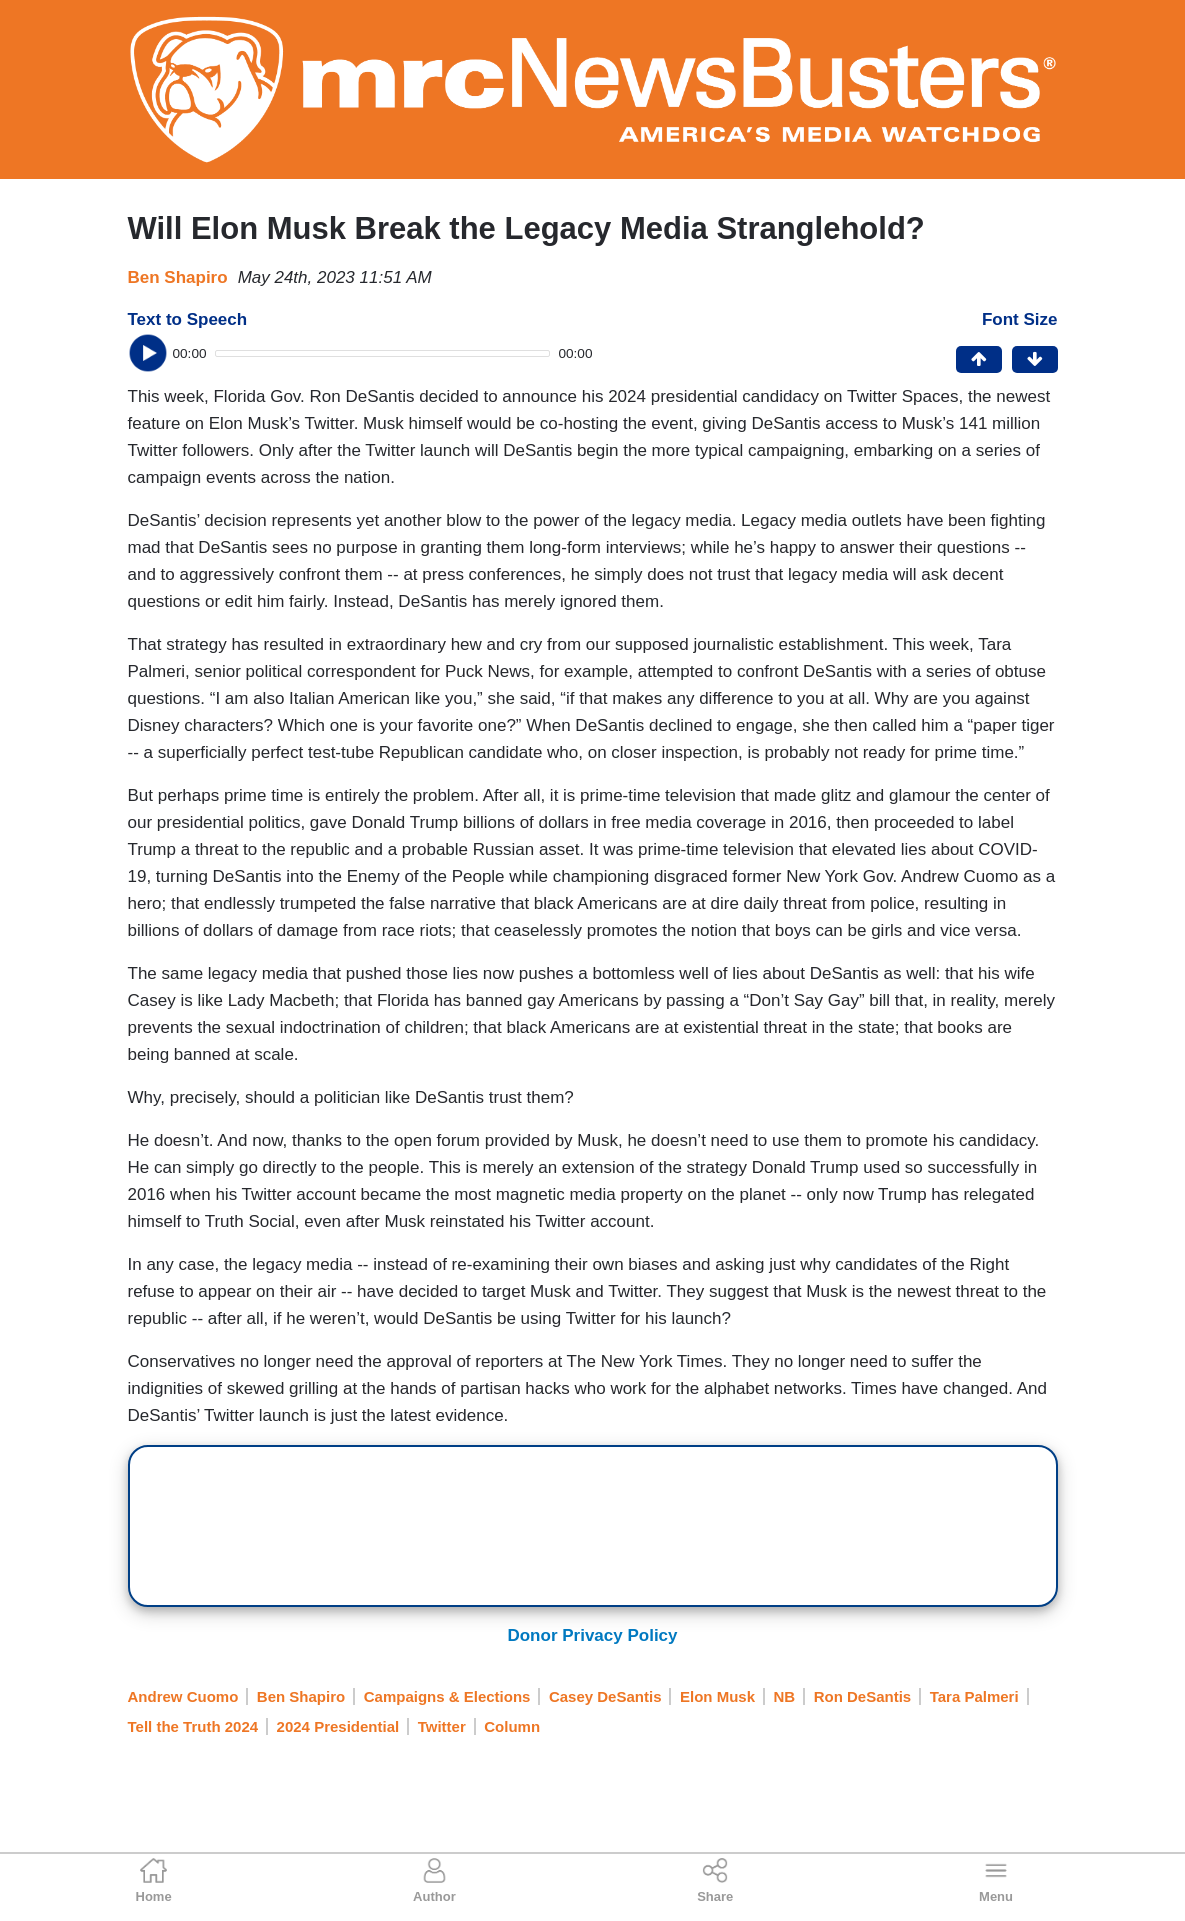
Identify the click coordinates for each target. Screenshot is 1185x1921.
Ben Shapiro (178, 277)
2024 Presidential (338, 1726)
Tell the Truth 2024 (193, 1726)
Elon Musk (717, 1696)
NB (785, 1696)
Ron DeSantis (863, 1696)
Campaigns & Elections (447, 1696)
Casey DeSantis (605, 1696)
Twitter (442, 1726)
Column (512, 1726)
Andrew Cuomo (183, 1696)
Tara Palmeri (974, 1696)
